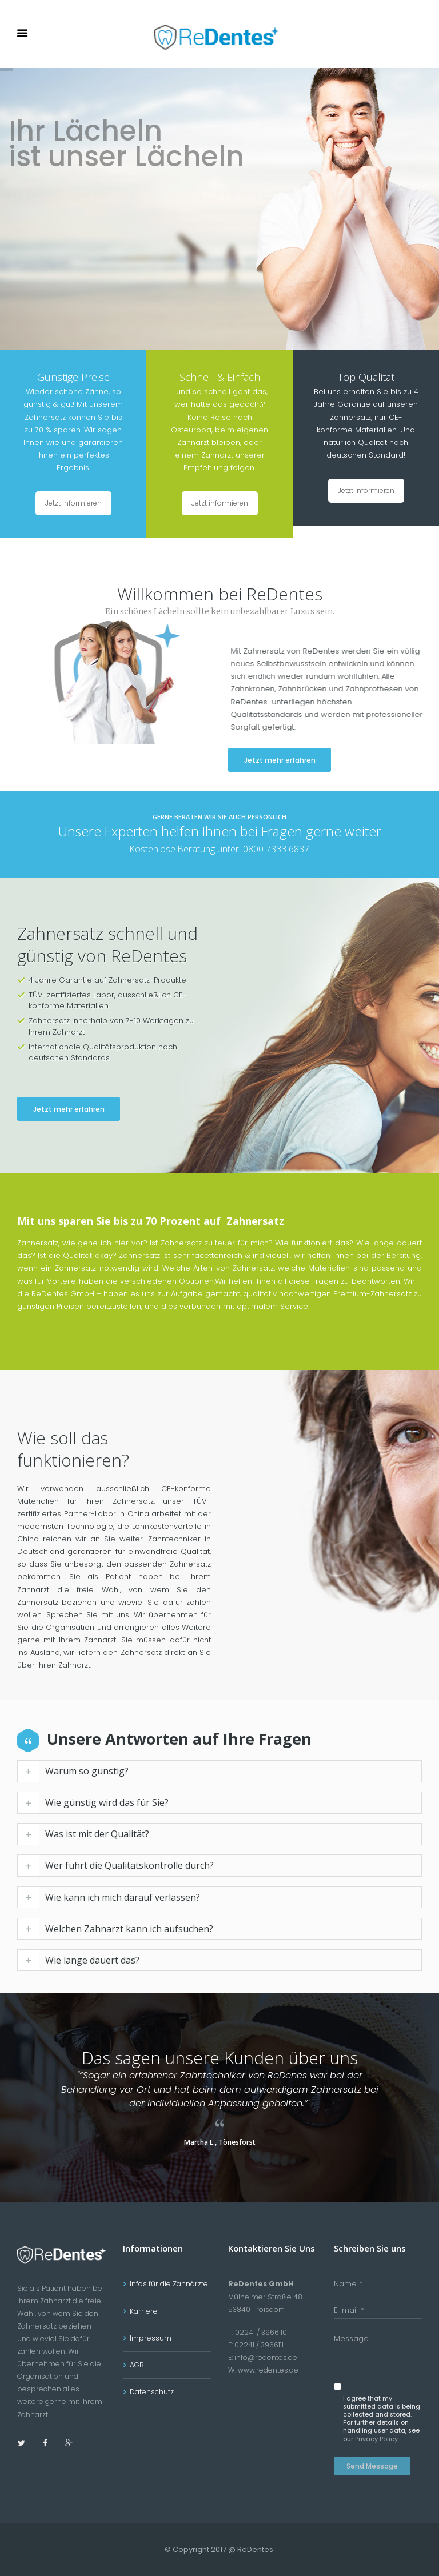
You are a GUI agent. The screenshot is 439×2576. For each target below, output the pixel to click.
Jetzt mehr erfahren (326, 760)
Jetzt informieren (73, 503)
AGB (137, 2365)
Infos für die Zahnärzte (169, 2284)
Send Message (372, 2466)
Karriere (144, 2311)
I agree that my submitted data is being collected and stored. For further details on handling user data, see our (381, 2419)
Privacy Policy (376, 2439)
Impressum (150, 2338)
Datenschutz (152, 2392)
